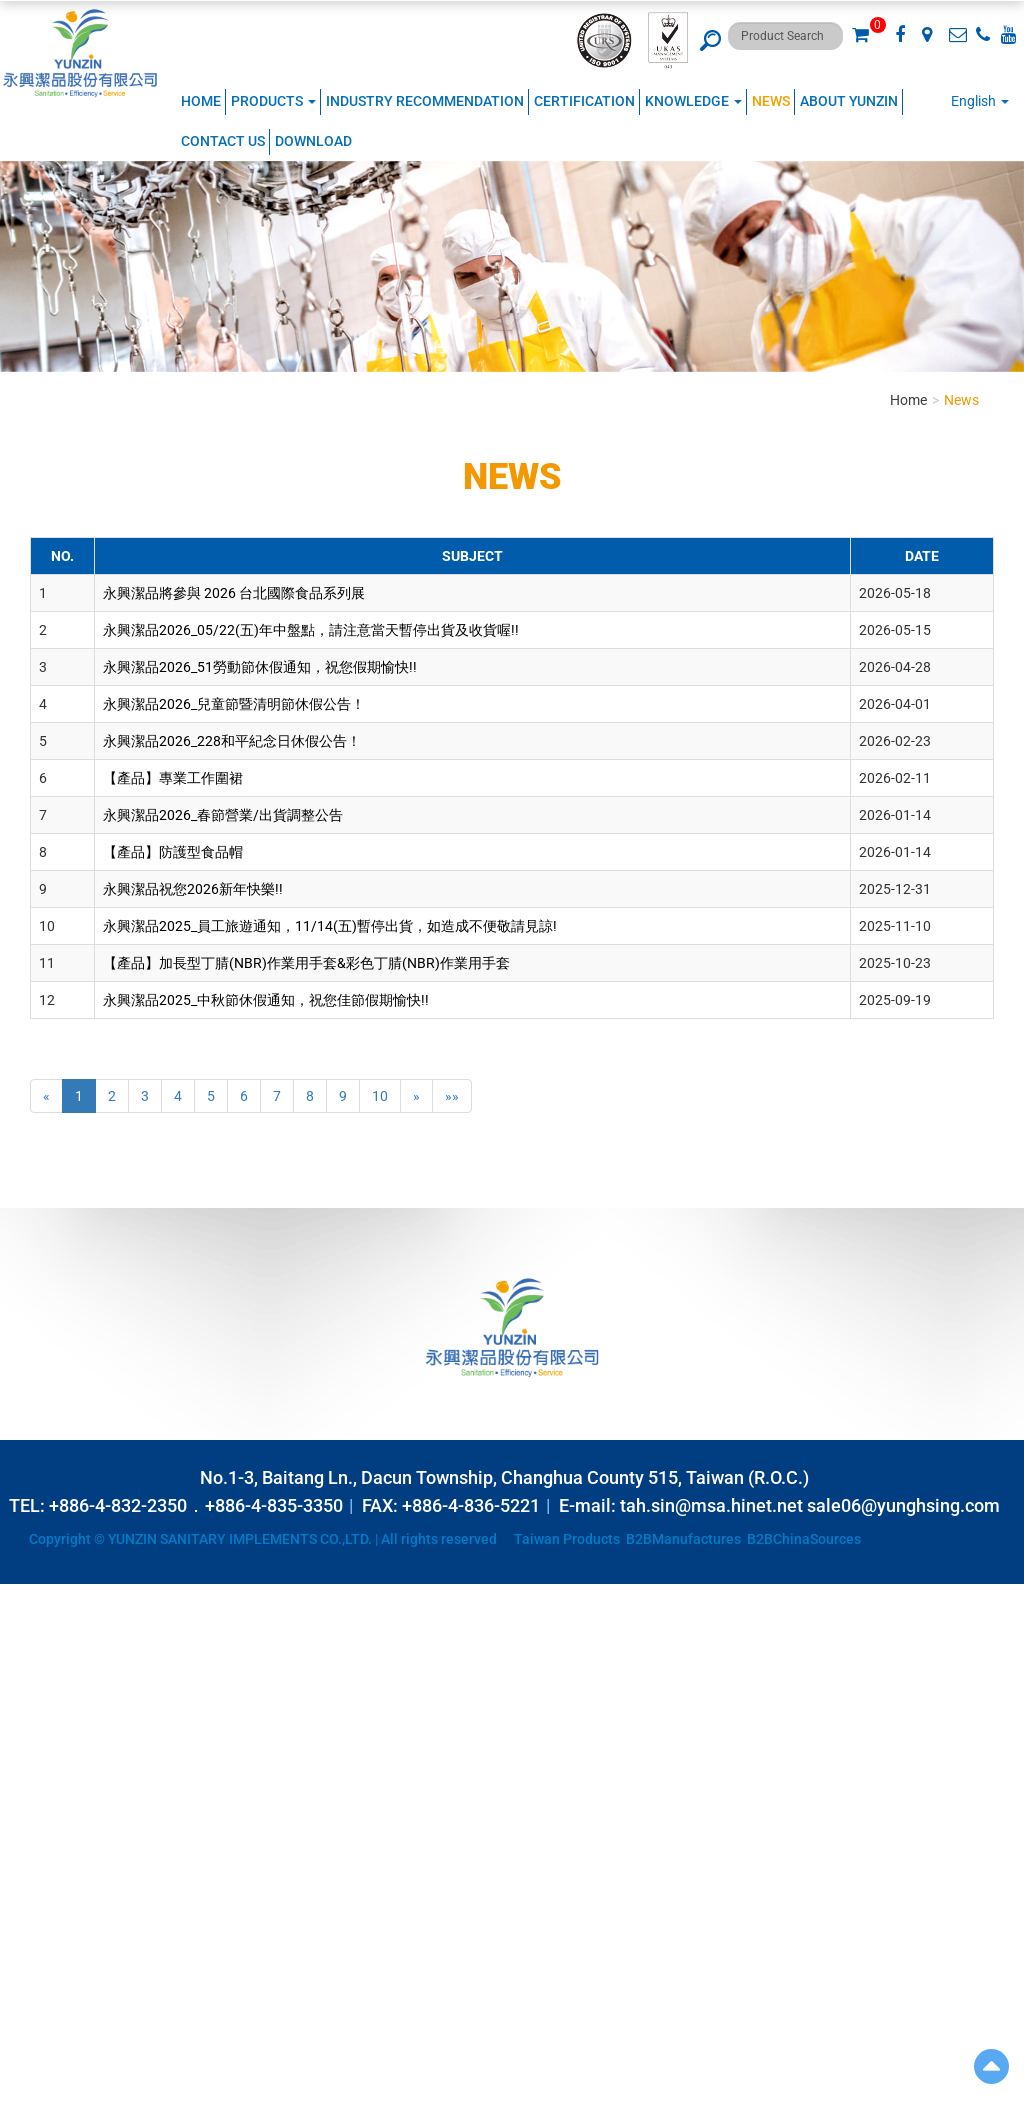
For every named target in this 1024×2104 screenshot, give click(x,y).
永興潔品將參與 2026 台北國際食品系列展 (234, 593)
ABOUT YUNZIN (849, 101)
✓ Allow (24, 1634)
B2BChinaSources (804, 1539)
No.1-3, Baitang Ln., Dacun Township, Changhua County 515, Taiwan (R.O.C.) (504, 1477)
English (973, 101)
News (961, 400)
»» (452, 1096)
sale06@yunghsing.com (903, 1505)
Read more (40, 1774)
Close (17, 1594)
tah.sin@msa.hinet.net (711, 1505)
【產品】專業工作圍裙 (173, 778)
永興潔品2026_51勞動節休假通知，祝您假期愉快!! (260, 667)
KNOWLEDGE (693, 101)
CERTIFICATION (584, 101)
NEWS (771, 101)
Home (201, 101)
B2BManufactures (683, 1539)
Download (313, 141)
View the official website (156, 1774)
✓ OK (500, 2094)
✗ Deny (23, 1654)
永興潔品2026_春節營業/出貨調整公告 (223, 815)
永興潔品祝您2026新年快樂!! (193, 889)
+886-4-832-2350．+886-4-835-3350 (196, 1505)
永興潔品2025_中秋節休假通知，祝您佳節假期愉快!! (266, 1000)
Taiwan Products (567, 1539)
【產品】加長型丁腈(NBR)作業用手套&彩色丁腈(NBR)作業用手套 (306, 963)
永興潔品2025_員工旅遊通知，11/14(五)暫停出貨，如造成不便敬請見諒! (330, 926)
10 (380, 1096)
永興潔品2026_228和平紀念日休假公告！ (232, 741)
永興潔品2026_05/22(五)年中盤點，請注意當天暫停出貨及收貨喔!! (311, 630)
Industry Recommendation (425, 101)
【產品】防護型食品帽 (173, 852)
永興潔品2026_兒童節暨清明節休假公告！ (234, 704)
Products (273, 101)
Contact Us (223, 141)
